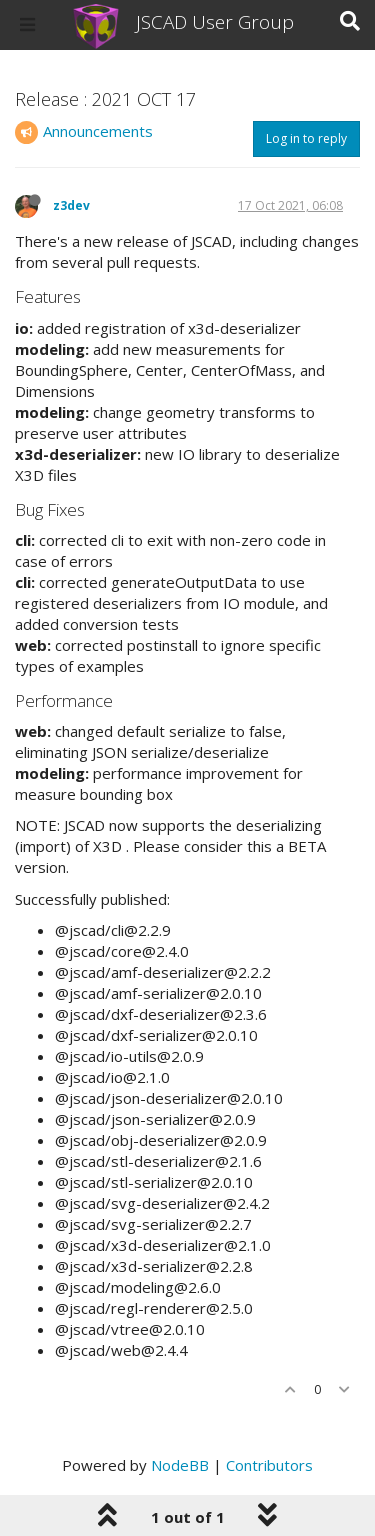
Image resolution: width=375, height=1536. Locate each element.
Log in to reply (306, 138)
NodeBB (180, 1465)
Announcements (98, 131)
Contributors (269, 1465)
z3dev (71, 205)
